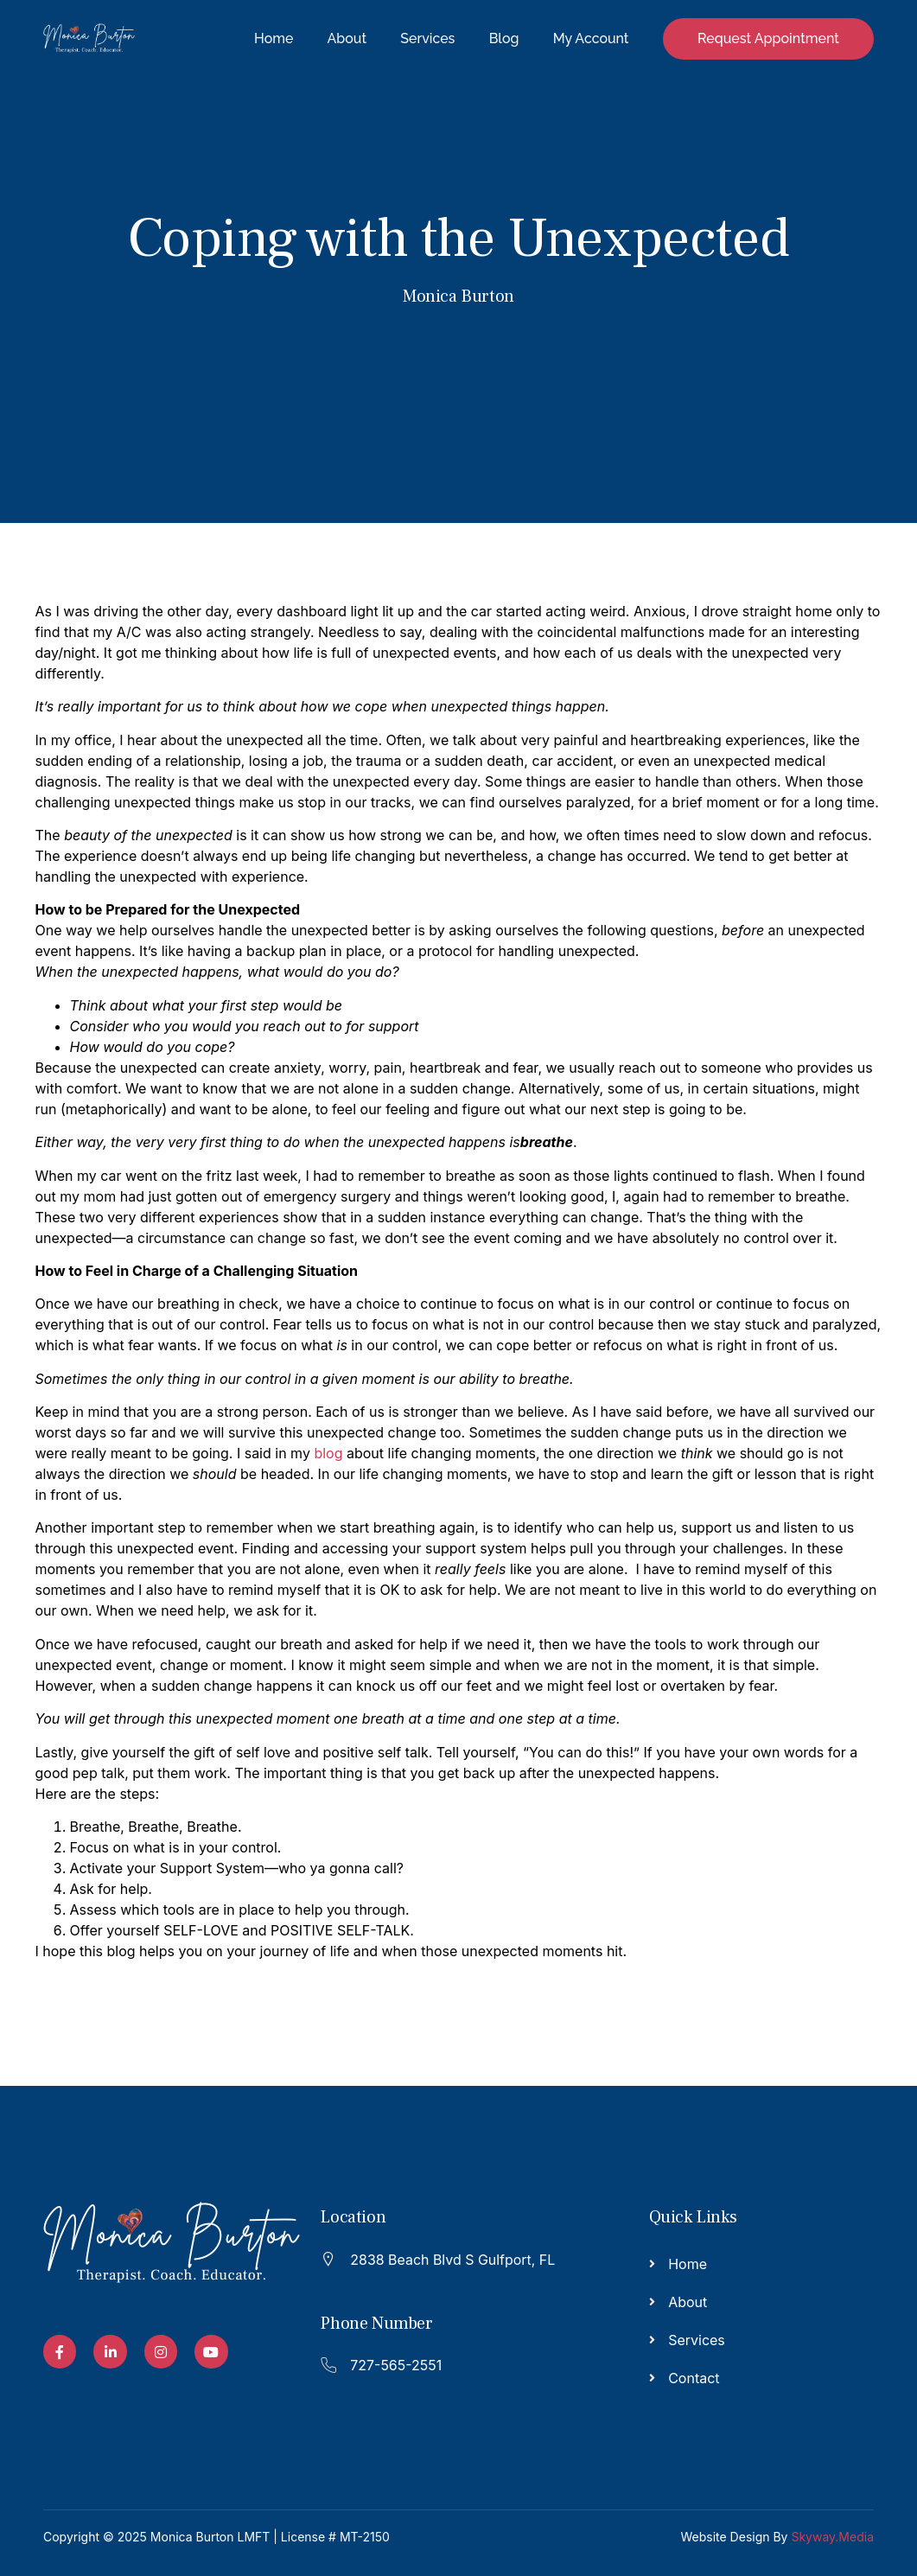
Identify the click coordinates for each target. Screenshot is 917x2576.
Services (425, 38)
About (344, 38)
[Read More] (449, 2257)
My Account (590, 38)
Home (270, 38)
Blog (502, 38)
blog (328, 1453)
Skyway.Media (832, 2536)
